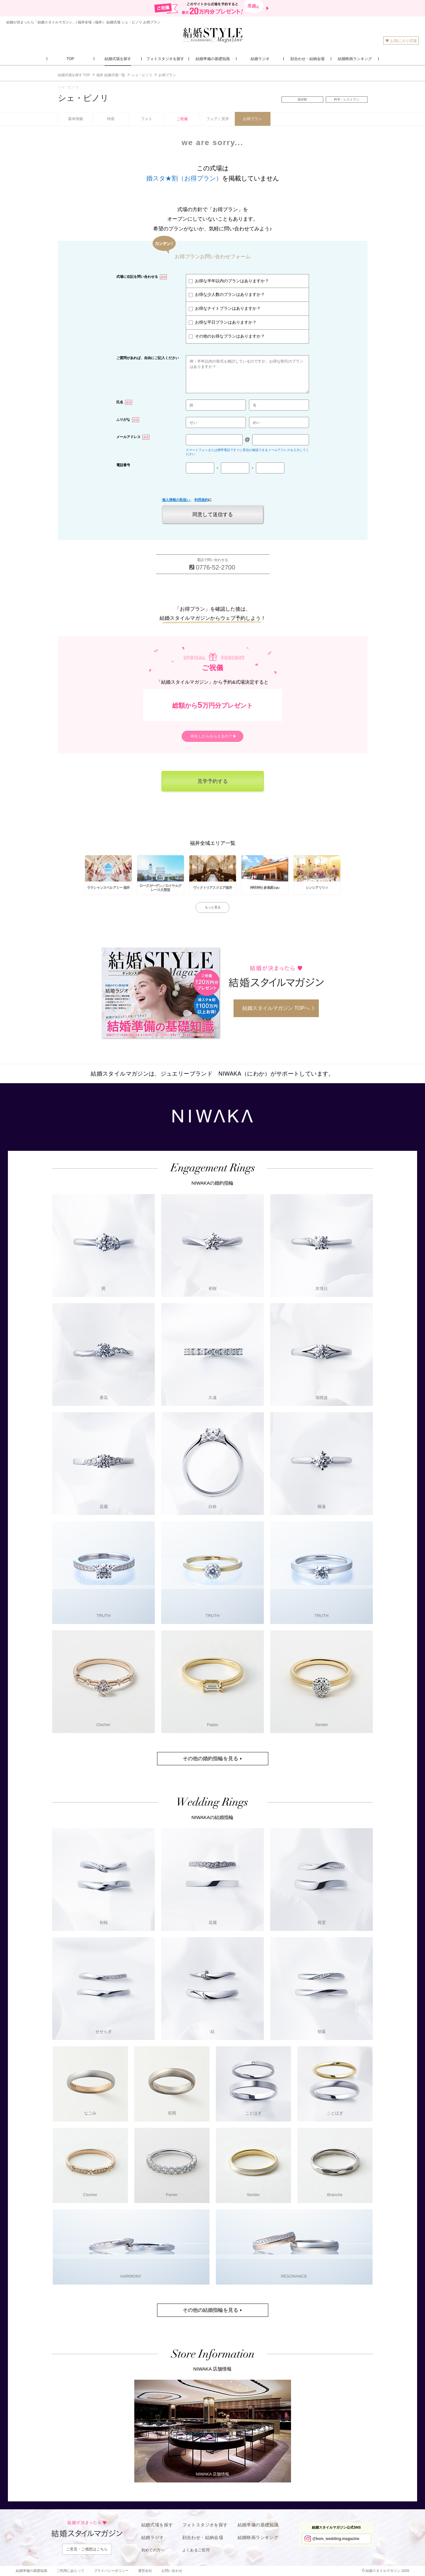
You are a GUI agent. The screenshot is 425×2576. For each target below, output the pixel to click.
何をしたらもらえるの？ (211, 736)
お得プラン (252, 119)
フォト (146, 119)
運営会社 (145, 2571)
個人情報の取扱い (176, 500)
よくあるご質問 (196, 2550)
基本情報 (75, 119)
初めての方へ (153, 2550)
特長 (111, 119)
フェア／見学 (217, 119)
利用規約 (201, 500)
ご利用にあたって (70, 2571)
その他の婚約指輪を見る (210, 1758)
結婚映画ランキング (258, 2537)
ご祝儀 (182, 119)
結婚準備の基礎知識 (258, 2524)
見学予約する (212, 781)
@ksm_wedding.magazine (335, 2538)
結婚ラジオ (152, 2537)
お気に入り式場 (401, 40)
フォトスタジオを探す (205, 2524)
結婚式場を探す (157, 2524)
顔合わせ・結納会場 (202, 2537)
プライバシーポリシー (111, 2571)
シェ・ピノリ (83, 98)
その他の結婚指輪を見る (210, 2310)
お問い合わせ (171, 2571)
